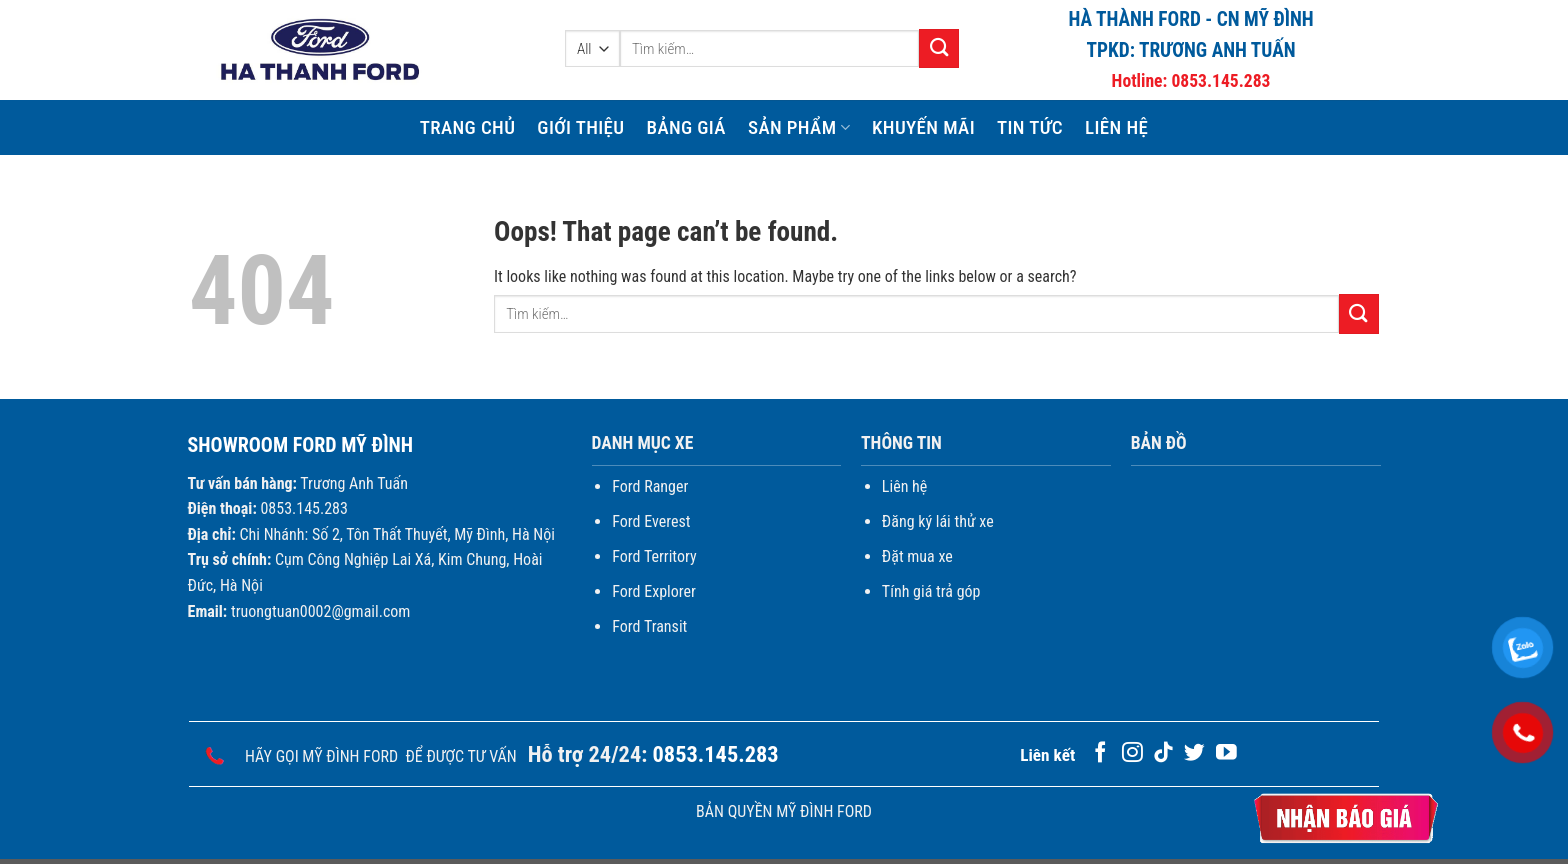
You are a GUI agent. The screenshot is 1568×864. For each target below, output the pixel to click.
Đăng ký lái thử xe (938, 521)
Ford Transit (649, 626)
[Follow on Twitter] (1194, 753)
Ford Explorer (654, 591)
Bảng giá (685, 127)
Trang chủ (468, 127)
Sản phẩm (799, 127)
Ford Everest (651, 521)
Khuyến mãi (923, 127)
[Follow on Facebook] (1100, 753)
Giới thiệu (580, 127)
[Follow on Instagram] (1132, 753)
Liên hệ (1116, 127)
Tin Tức (1030, 127)
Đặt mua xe (917, 556)
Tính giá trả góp (931, 591)
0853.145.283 (1220, 81)
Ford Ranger (650, 486)
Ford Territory (654, 556)
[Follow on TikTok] (1163, 753)
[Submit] (939, 48)
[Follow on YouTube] (1226, 753)
